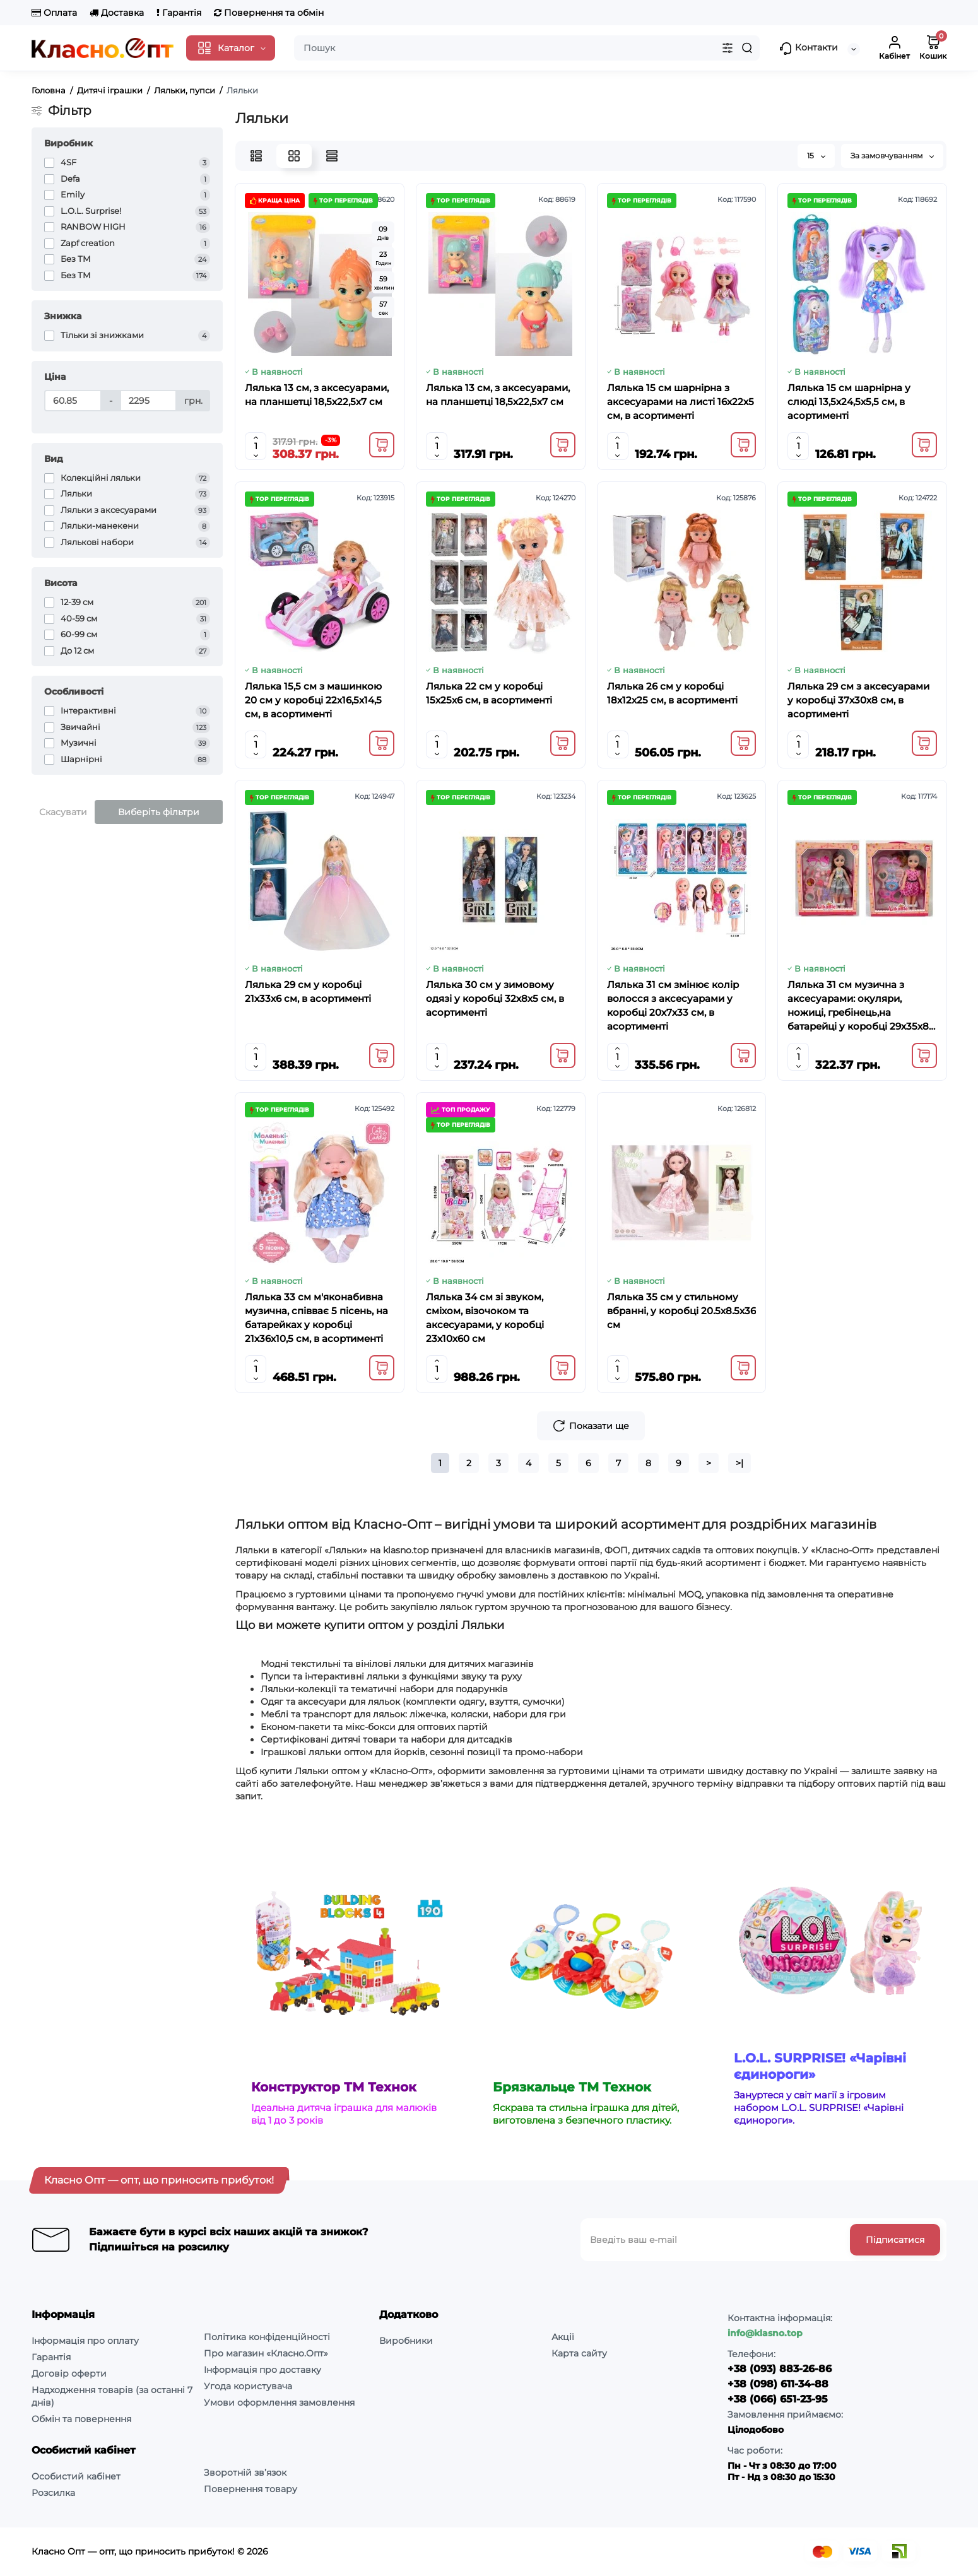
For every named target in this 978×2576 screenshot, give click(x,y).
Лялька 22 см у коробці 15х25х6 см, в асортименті (489, 693)
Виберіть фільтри (158, 812)
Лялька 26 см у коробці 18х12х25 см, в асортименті (672, 693)
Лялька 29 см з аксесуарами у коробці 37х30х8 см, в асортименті (858, 700)
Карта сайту (579, 2353)
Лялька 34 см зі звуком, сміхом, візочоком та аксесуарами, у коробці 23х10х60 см (485, 1317)
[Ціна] (73, 400)
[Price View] (332, 156)
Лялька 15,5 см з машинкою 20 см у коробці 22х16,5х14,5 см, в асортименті (313, 700)
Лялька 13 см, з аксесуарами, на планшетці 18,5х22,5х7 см (317, 395)
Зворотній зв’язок (245, 2472)
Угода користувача (248, 2386)
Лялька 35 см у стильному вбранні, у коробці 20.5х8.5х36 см (681, 1311)
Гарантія (178, 12)
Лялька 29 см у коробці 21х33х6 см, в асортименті (308, 991)
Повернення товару (250, 2489)
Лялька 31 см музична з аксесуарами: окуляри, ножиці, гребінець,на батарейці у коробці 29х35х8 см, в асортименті (858, 1006)
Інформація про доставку (262, 2369)
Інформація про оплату (85, 2340)
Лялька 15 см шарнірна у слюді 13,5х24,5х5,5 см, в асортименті (848, 401)
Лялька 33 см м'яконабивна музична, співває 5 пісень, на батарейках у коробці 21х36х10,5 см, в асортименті (316, 1317)
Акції (562, 2337)
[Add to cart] (381, 444)
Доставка (117, 12)
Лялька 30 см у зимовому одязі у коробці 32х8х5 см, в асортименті (495, 998)
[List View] (256, 156)
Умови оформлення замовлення (279, 2402)
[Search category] (727, 48)
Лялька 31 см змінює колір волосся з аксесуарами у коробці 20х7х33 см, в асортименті (673, 1005)
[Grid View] (294, 156)
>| (739, 1463)
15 (816, 155)
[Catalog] (230, 48)
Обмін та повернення (81, 2419)
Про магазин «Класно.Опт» (266, 2353)
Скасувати (63, 812)
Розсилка (53, 2492)
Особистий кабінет (76, 2476)
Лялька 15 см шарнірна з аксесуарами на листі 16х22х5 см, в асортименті (680, 401)
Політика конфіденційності (267, 2337)
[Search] (747, 48)
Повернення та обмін (269, 12)
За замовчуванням (892, 155)
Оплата (54, 12)
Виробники (406, 2340)
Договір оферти (69, 2373)
